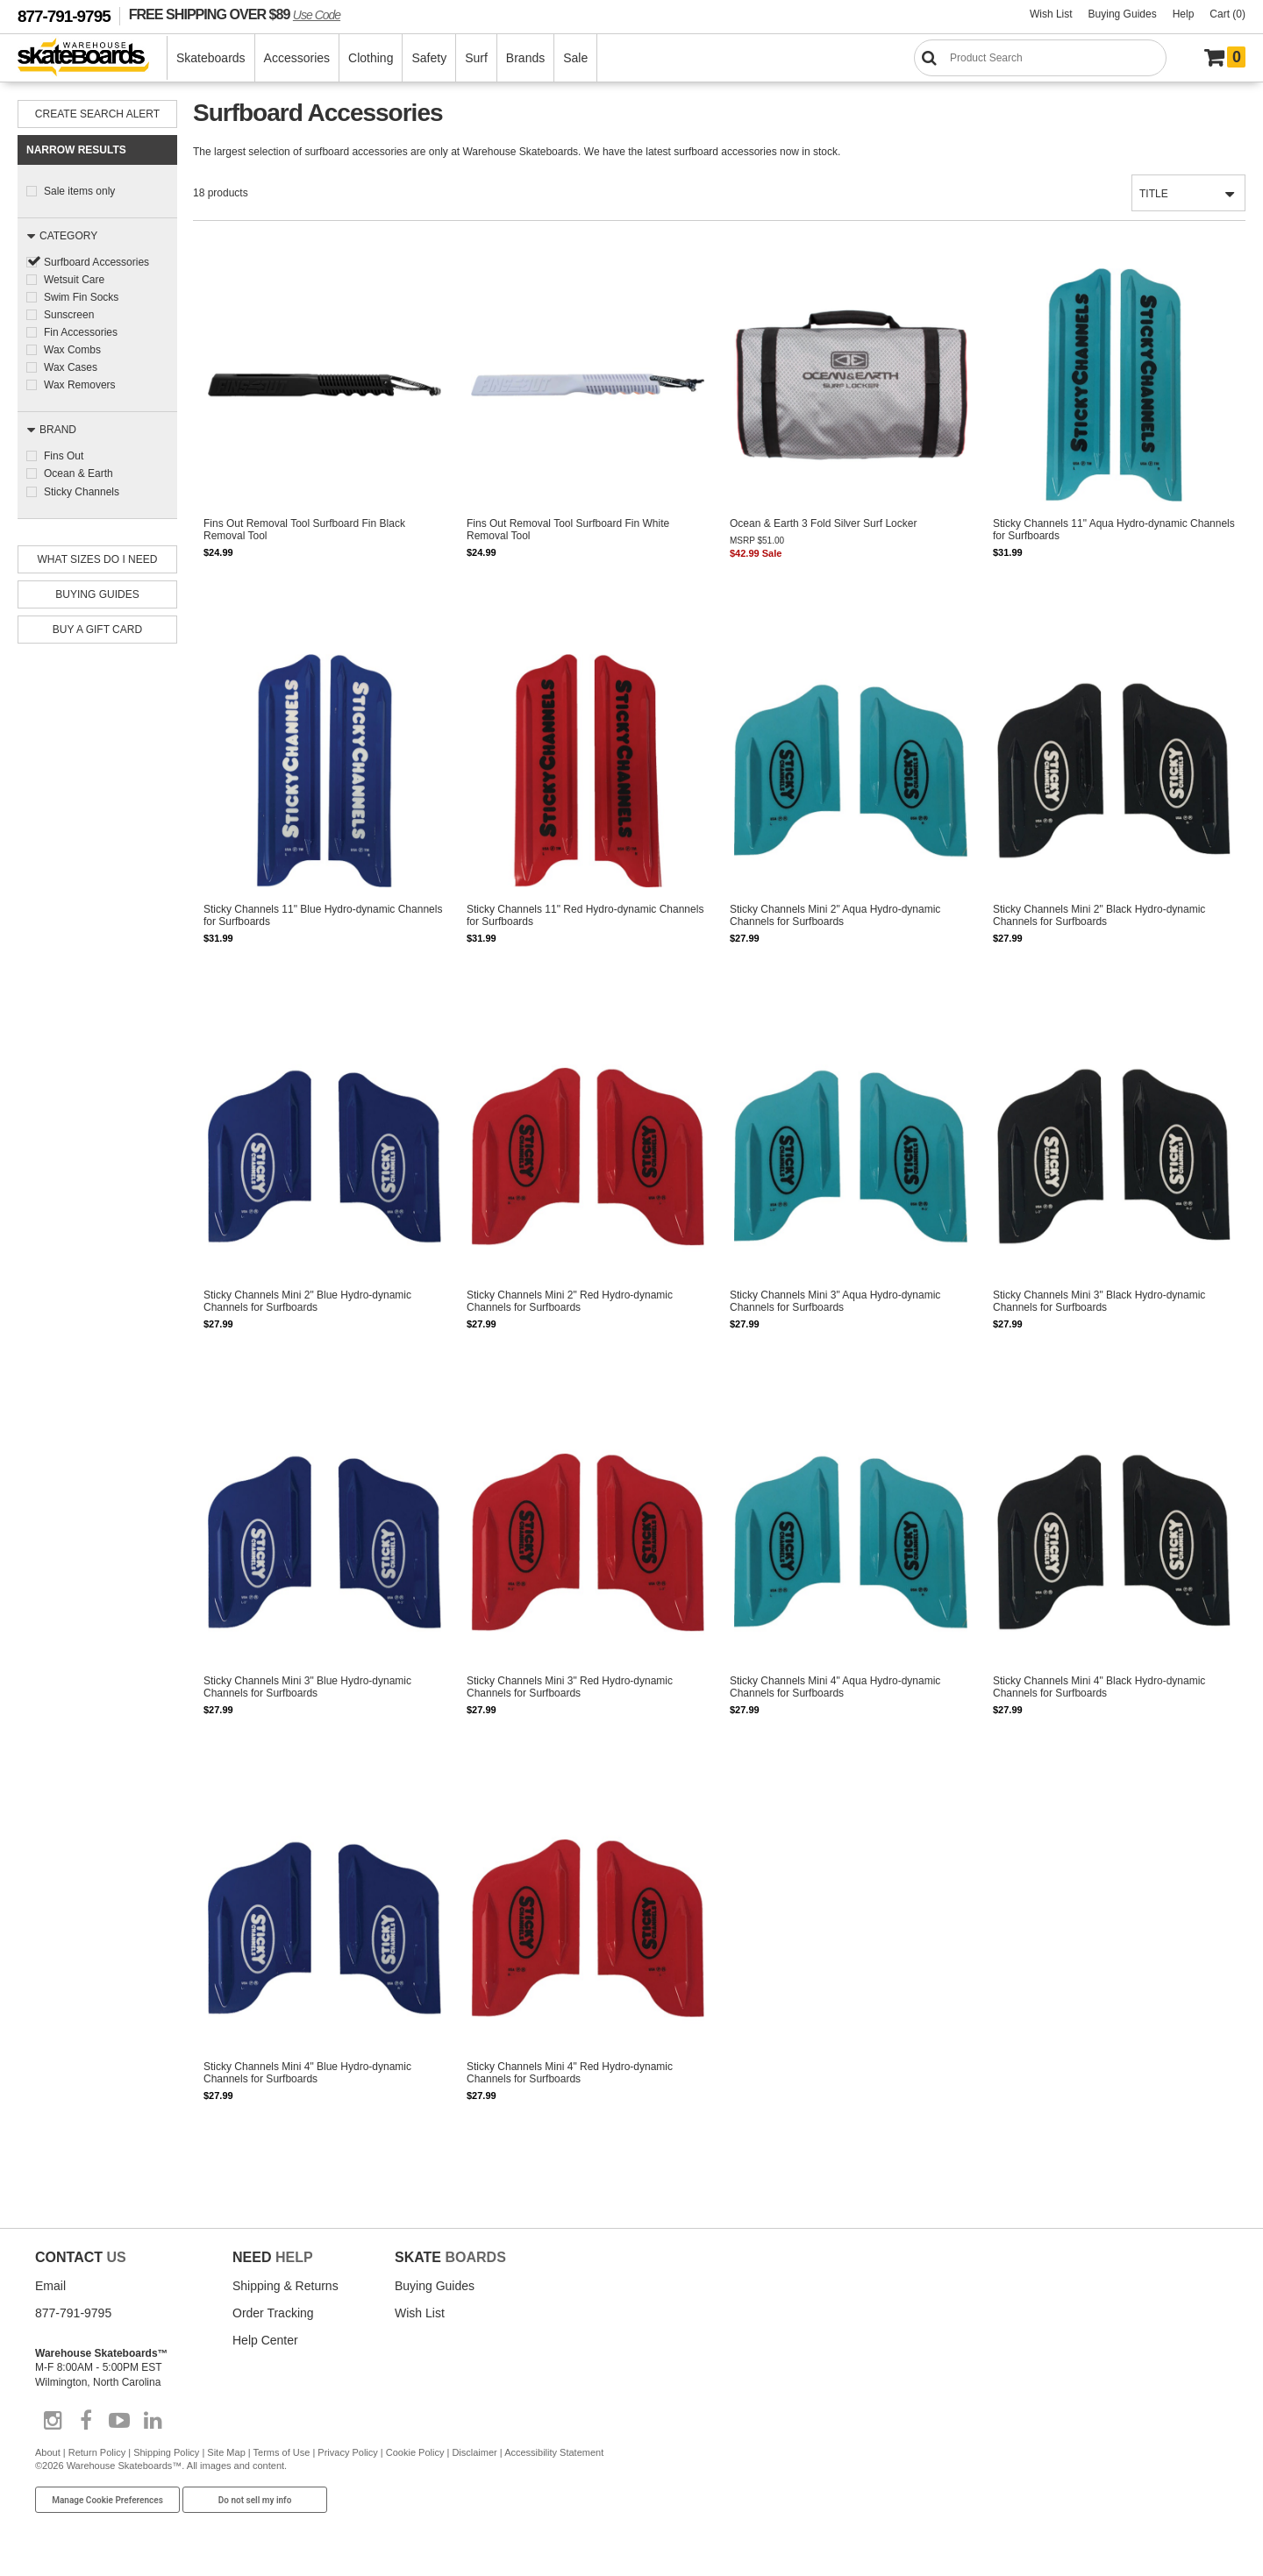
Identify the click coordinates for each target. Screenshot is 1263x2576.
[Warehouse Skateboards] (93, 58)
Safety (428, 58)
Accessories (297, 58)
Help (1184, 14)
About (48, 2454)
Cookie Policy (415, 2454)
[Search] (1040, 57)
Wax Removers (80, 385)
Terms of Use (281, 2454)
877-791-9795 (64, 16)
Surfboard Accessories (96, 262)
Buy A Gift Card (97, 629)
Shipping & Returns (285, 2287)
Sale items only (79, 191)
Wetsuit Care (74, 280)
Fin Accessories (81, 332)
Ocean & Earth (78, 473)
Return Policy (96, 2454)
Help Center (265, 2341)
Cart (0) (1227, 14)
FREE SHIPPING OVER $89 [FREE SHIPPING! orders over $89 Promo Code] (234, 14)
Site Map (226, 2454)
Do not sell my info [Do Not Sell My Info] (255, 2501)
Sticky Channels (81, 491)
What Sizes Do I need (98, 558)
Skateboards (211, 58)
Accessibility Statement (553, 2454)
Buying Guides (1122, 14)
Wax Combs (72, 350)
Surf (476, 58)
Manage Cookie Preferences (107, 2501)
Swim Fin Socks (81, 297)
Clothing (370, 58)
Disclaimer (474, 2454)
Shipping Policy (166, 2454)
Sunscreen (69, 315)
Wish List (1051, 14)
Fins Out (63, 456)
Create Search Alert (97, 114)
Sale (575, 58)
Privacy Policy (347, 2454)
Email (50, 2287)
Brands (525, 58)
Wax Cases (70, 367)
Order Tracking (273, 2314)
